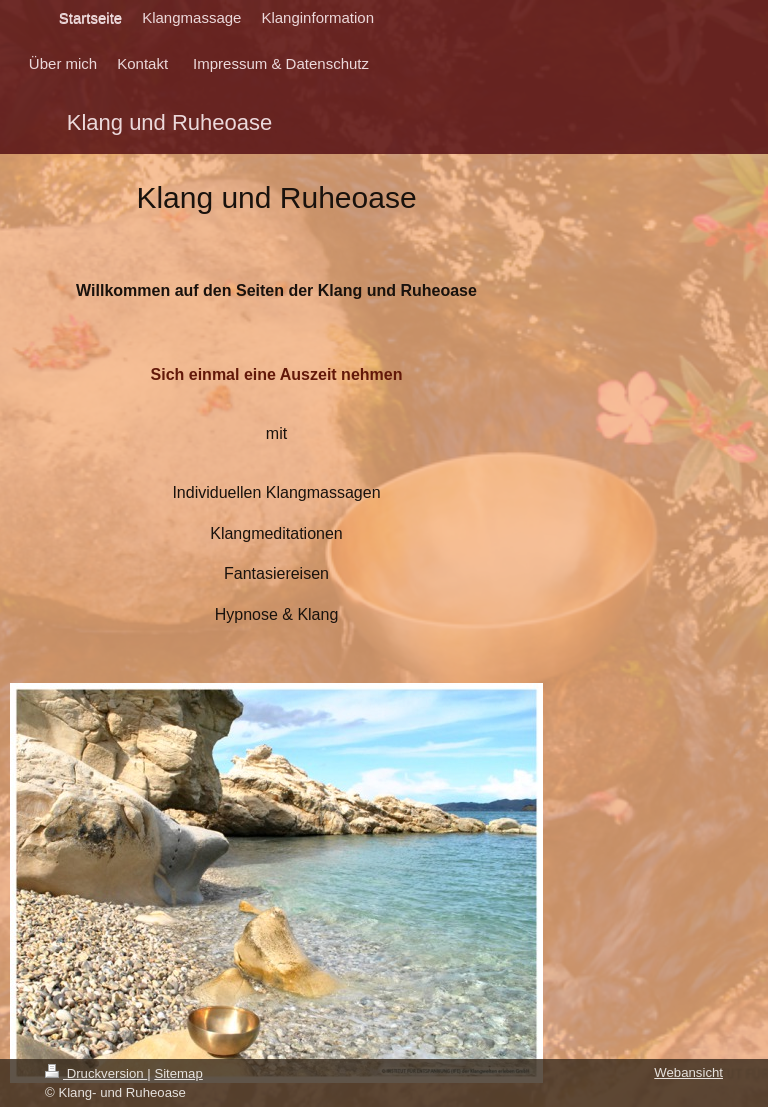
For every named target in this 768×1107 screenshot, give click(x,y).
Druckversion (96, 1073)
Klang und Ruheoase (170, 122)
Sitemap (178, 1073)
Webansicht (688, 1072)
